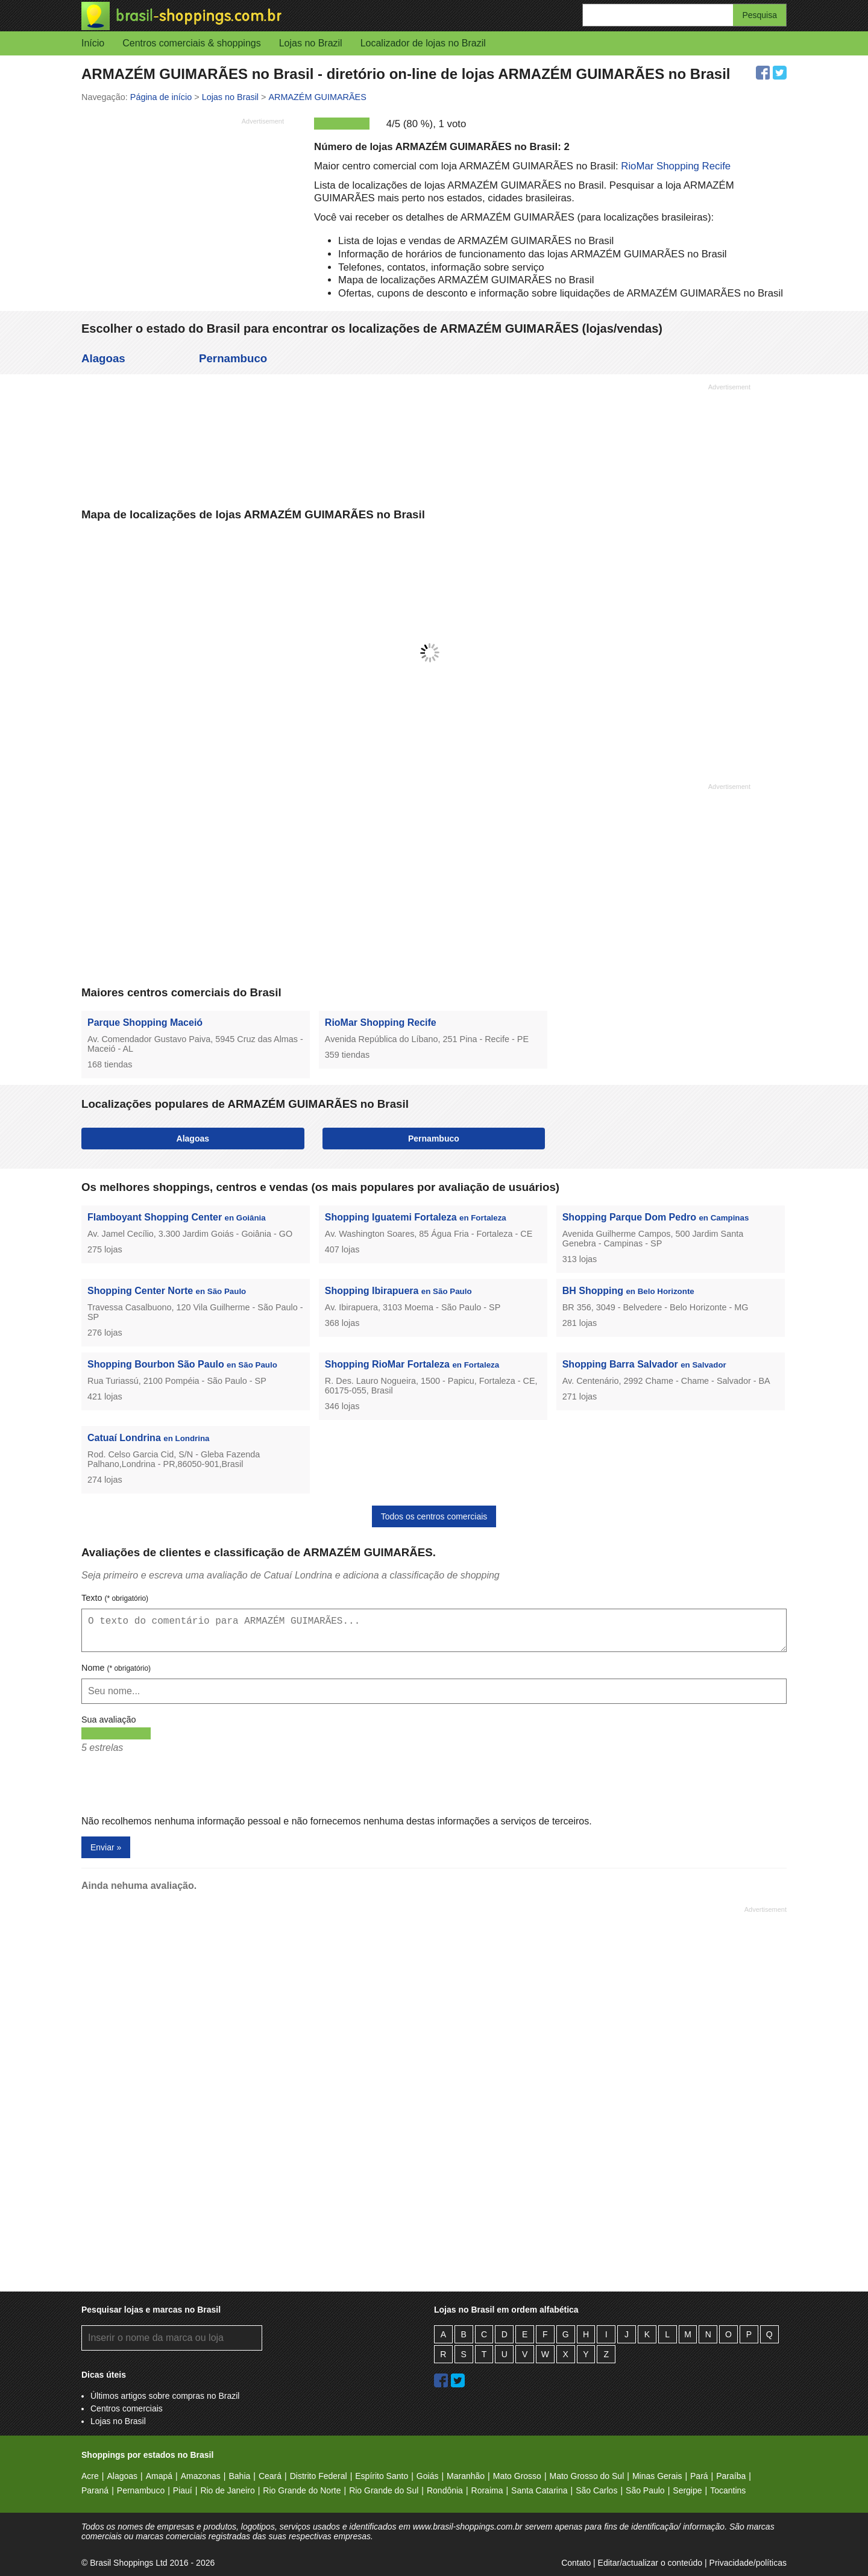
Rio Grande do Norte (302, 2490)
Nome (116, 1668)
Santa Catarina (539, 2490)
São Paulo (645, 2490)
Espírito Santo (381, 2476)
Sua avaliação (108, 1719)
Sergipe (687, 2490)
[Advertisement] (182, 214)
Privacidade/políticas (748, 2563)
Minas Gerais (657, 2476)
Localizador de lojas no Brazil (423, 43)
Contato (576, 2563)
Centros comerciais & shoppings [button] (191, 43)
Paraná (94, 2490)
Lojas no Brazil (310, 43)
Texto (114, 1598)
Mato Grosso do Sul (587, 2476)
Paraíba (731, 2476)
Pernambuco (233, 358)
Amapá (159, 2476)
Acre (90, 2476)
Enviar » (105, 1847)
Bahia (239, 2476)
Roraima (487, 2490)
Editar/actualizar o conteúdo (650, 2563)
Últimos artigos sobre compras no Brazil (164, 2396)
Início (92, 43)
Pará (699, 2476)
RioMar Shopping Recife (676, 166)
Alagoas (103, 358)
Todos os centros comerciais (434, 1516)
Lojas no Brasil (118, 2421)
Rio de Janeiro (227, 2490)
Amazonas (201, 2476)
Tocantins (728, 2490)
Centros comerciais (126, 2408)
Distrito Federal (318, 2476)
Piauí (182, 2490)
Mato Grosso (517, 2476)
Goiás (428, 2476)
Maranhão (466, 2476)
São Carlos (596, 2490)
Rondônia (445, 2490)
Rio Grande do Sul (383, 2490)
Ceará (270, 2476)
